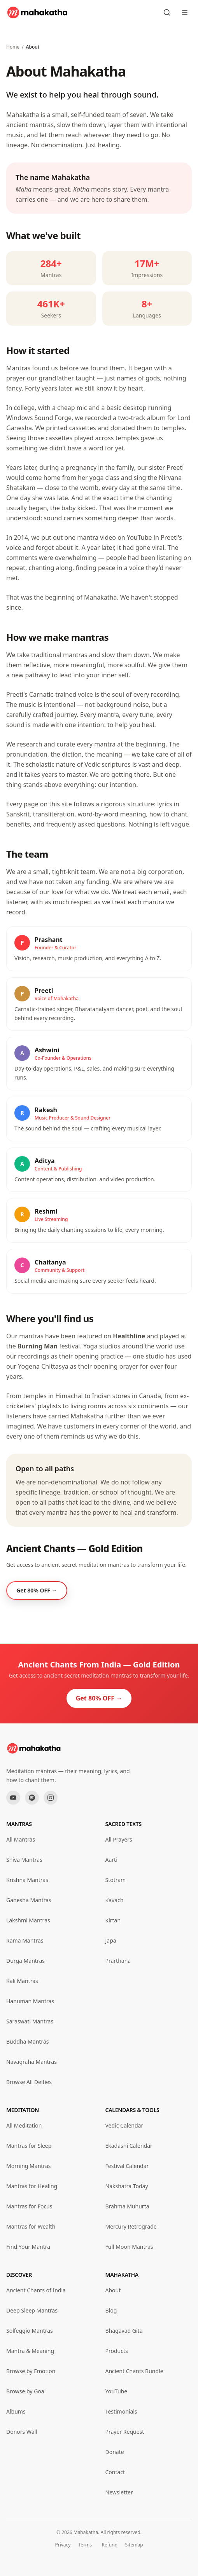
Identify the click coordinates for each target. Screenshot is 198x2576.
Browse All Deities (29, 2082)
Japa (110, 1940)
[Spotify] (32, 1798)
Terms (85, 2544)
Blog (111, 2310)
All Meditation (24, 2125)
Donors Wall (21, 2431)
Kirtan (113, 1920)
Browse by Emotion (30, 2371)
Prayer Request (124, 2431)
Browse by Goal (26, 2391)
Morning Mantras (28, 2166)
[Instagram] (51, 1798)
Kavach (114, 1900)
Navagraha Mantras (31, 2061)
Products (116, 2351)
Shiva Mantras (24, 1859)
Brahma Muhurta (127, 2206)
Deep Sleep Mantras (32, 2310)
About (113, 2290)
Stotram (115, 1880)
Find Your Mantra (28, 2246)
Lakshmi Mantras (28, 1920)
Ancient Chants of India (36, 2290)
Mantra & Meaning (30, 2351)
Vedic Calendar (124, 2125)
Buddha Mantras (27, 2041)
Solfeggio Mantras (29, 2330)
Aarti (111, 1859)
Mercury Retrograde (131, 2226)
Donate (114, 2452)
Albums (16, 2411)
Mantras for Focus (29, 2206)
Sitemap (134, 2544)
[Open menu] (185, 12)
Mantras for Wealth (30, 2226)
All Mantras (20, 1839)
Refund (109, 2544)
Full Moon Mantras (129, 2246)
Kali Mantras (22, 1981)
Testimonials (121, 2411)
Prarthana (118, 1960)
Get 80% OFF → (99, 1698)
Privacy (62, 2544)
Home (12, 47)
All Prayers (118, 1839)
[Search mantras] (167, 12)
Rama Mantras (24, 1940)
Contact (115, 2472)
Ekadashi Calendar (128, 2145)
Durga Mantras (25, 1960)
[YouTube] (13, 1798)
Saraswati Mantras (29, 2021)
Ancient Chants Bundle (134, 2371)
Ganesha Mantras (28, 1900)
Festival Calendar (127, 2166)
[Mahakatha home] (37, 12)
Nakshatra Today (126, 2186)
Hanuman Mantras (30, 2001)
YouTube (116, 2391)
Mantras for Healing (31, 2186)
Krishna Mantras (27, 1880)
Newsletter (119, 2492)
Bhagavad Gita (124, 2330)
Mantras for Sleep (28, 2145)
